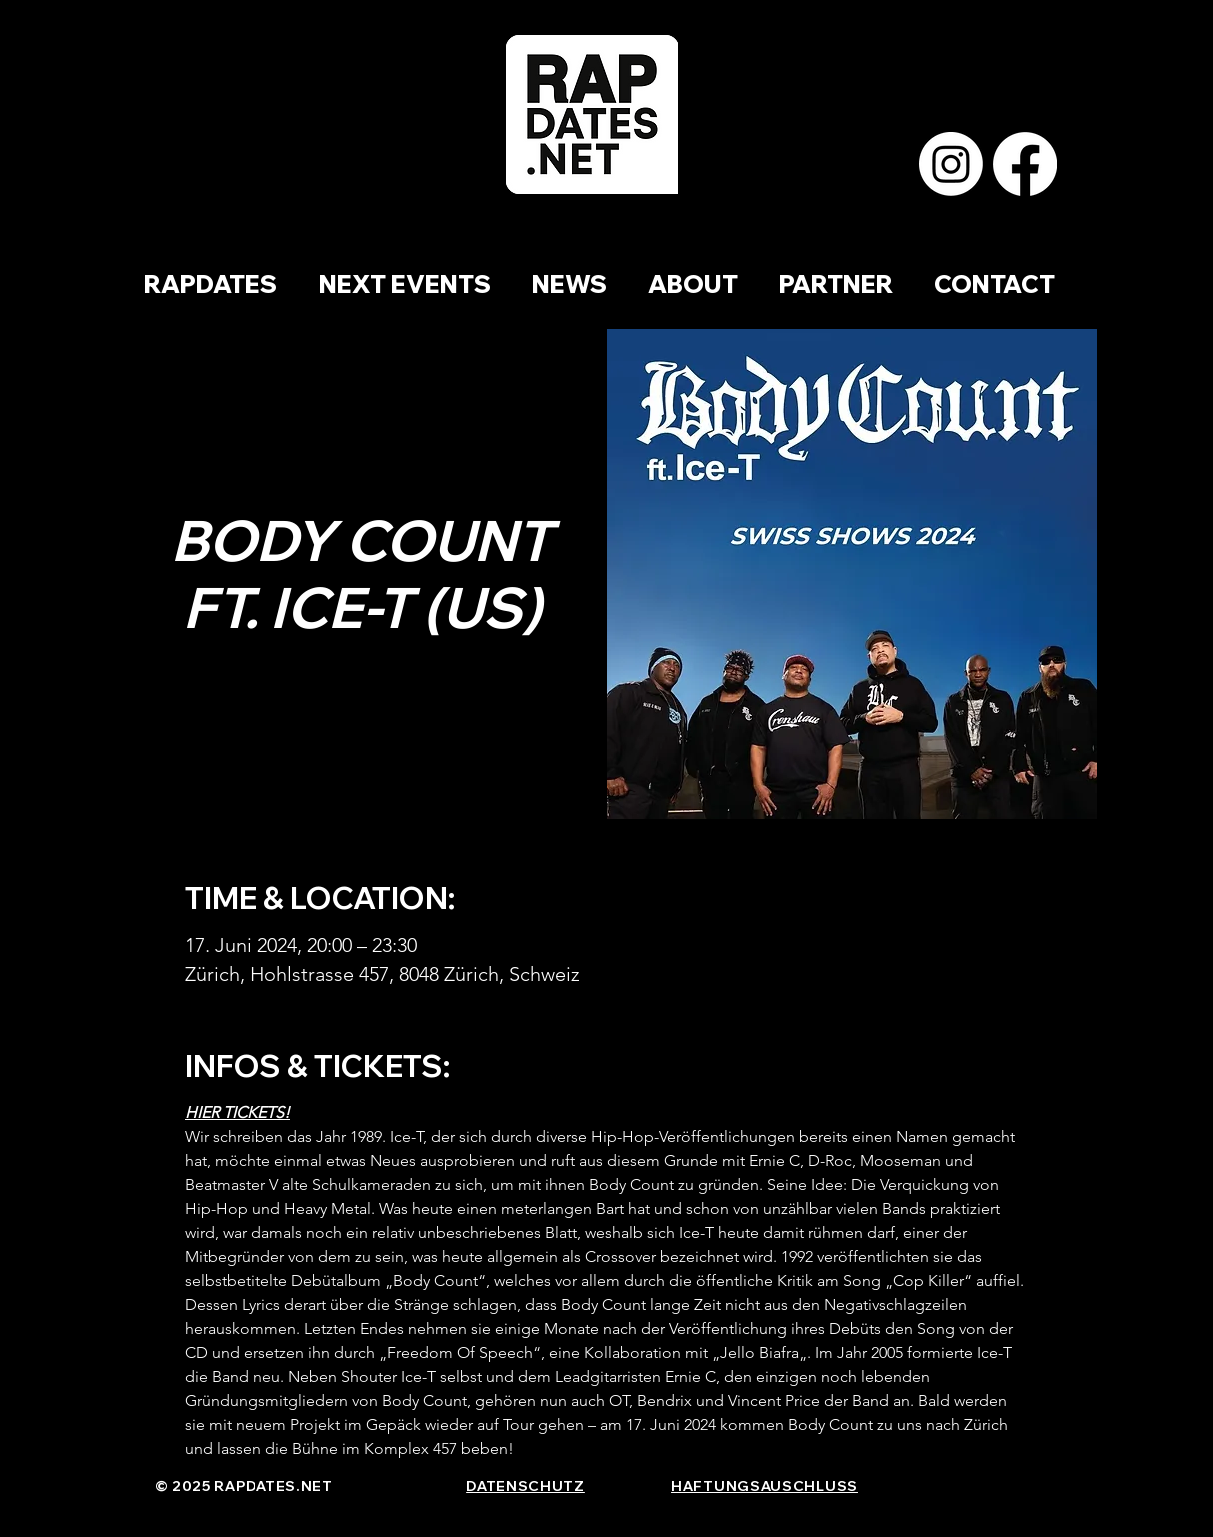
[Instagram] (951, 164)
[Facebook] (1025, 164)
